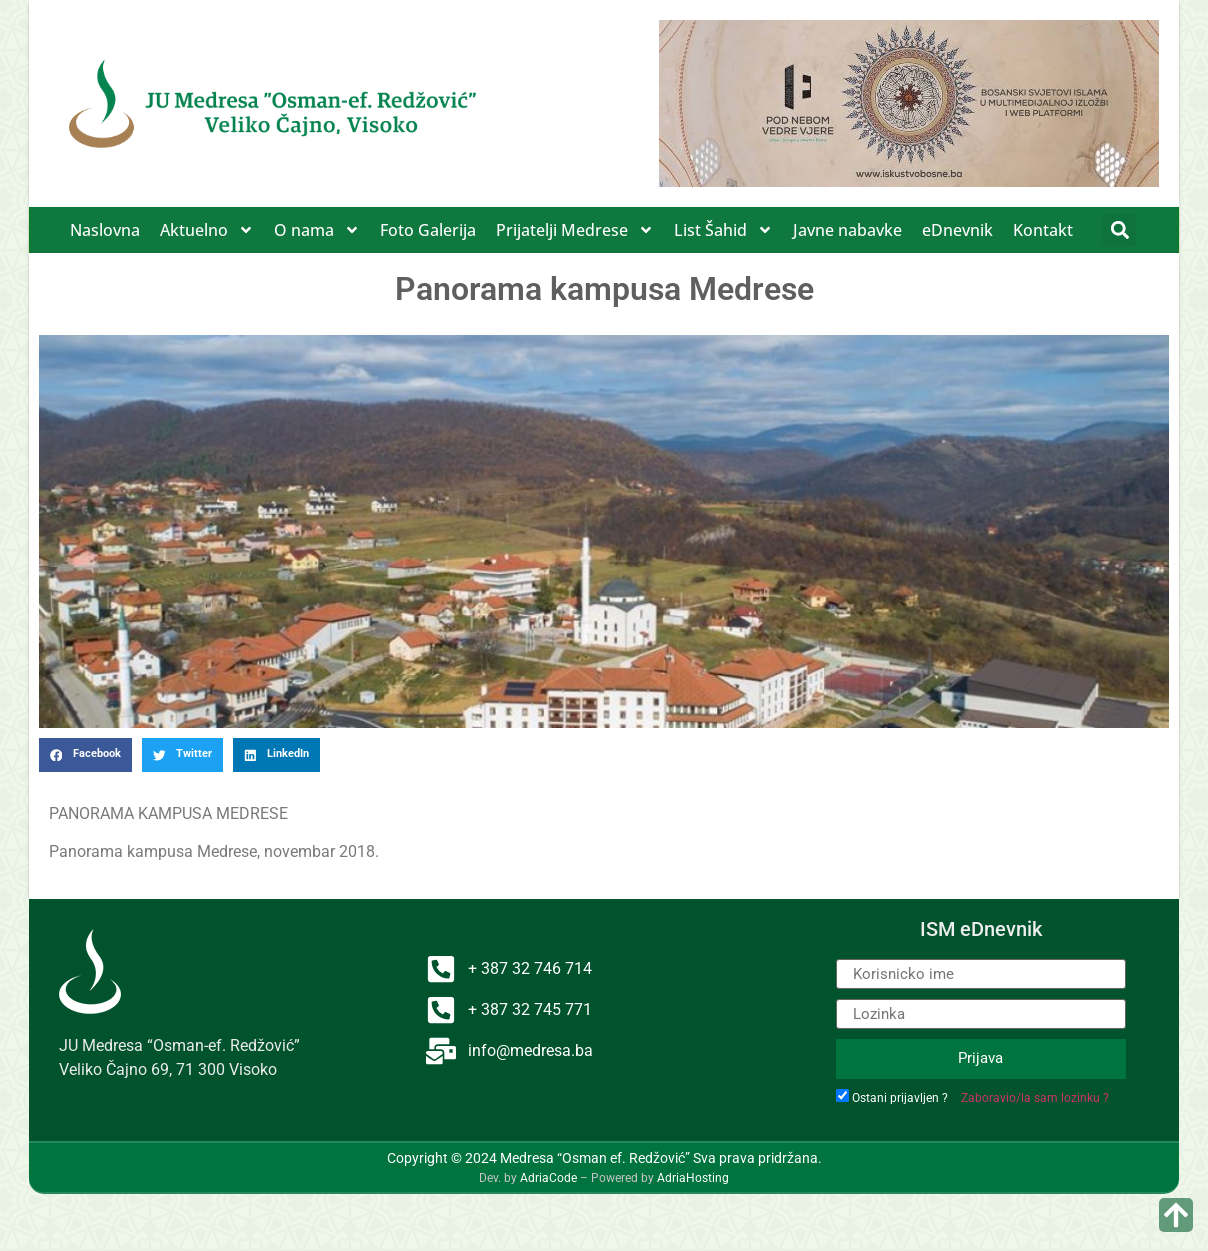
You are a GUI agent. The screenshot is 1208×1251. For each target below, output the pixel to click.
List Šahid (723, 230)
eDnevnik (957, 230)
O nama (317, 230)
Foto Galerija (428, 230)
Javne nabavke (847, 230)
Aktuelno (207, 230)
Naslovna (105, 230)
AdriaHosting (693, 1178)
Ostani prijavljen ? (900, 1098)
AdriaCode (548, 1178)
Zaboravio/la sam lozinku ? (1035, 1098)
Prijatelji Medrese (575, 230)
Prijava (980, 1058)
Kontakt (1043, 230)
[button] (1119, 230)
